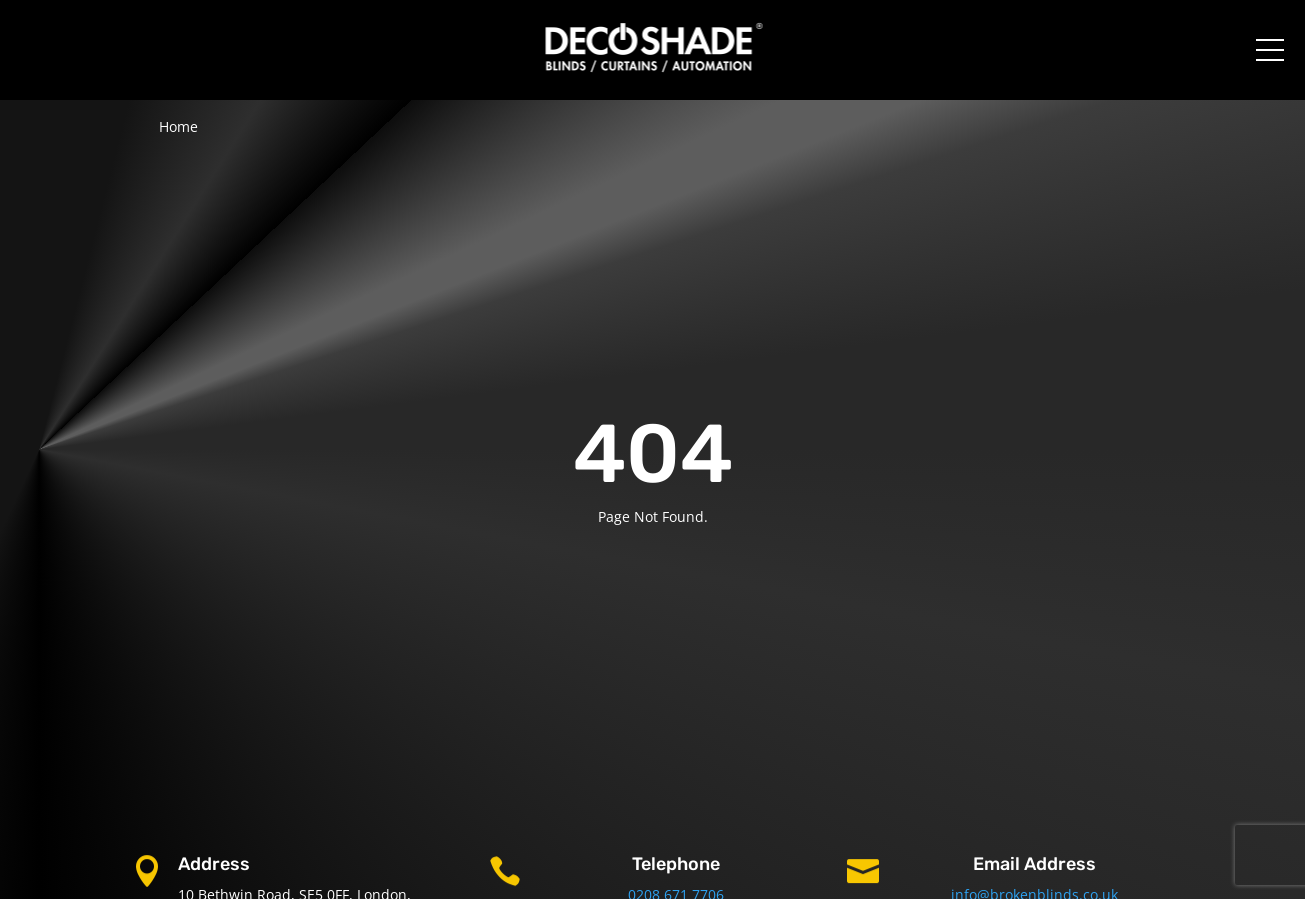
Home (178, 126)
